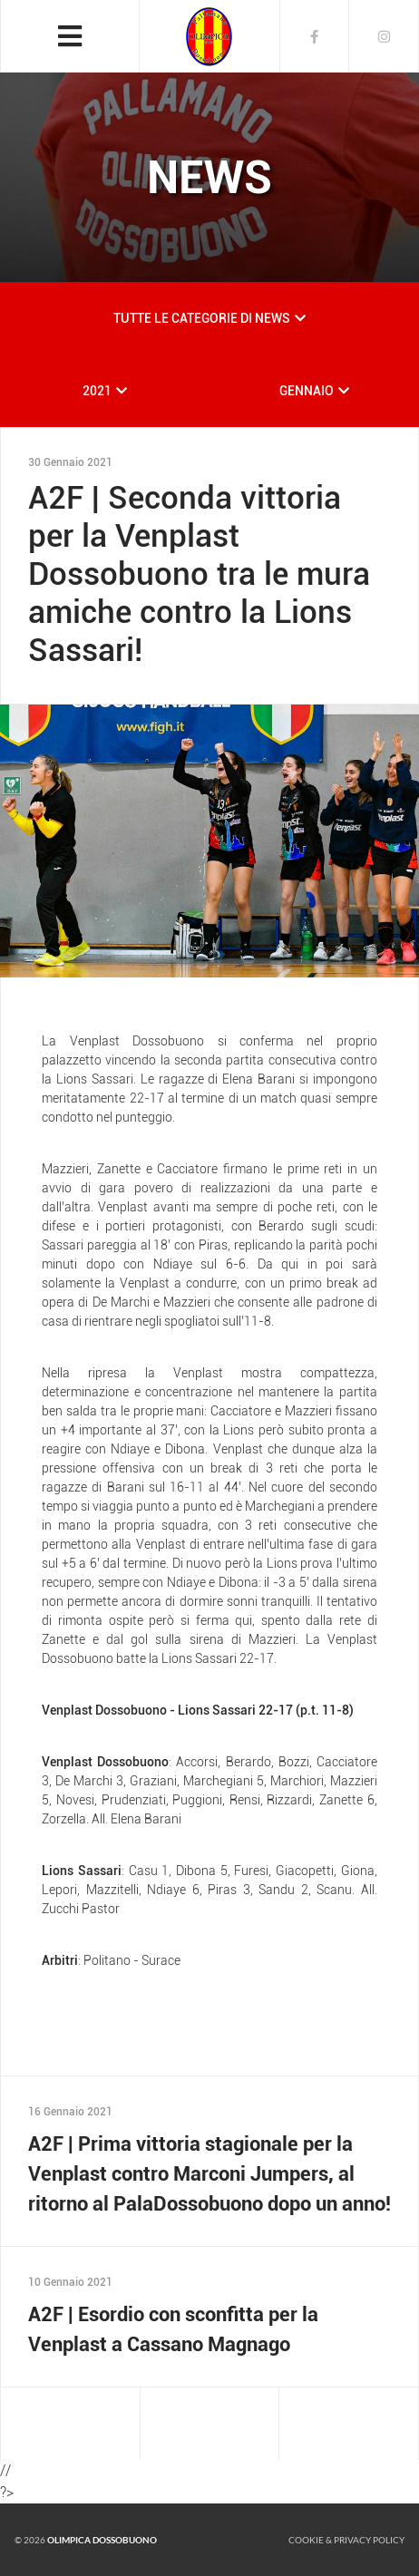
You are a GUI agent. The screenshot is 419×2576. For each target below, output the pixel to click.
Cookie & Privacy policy (346, 2539)
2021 (97, 391)
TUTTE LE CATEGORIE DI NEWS (201, 318)
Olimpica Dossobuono (102, 2539)
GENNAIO (306, 391)
